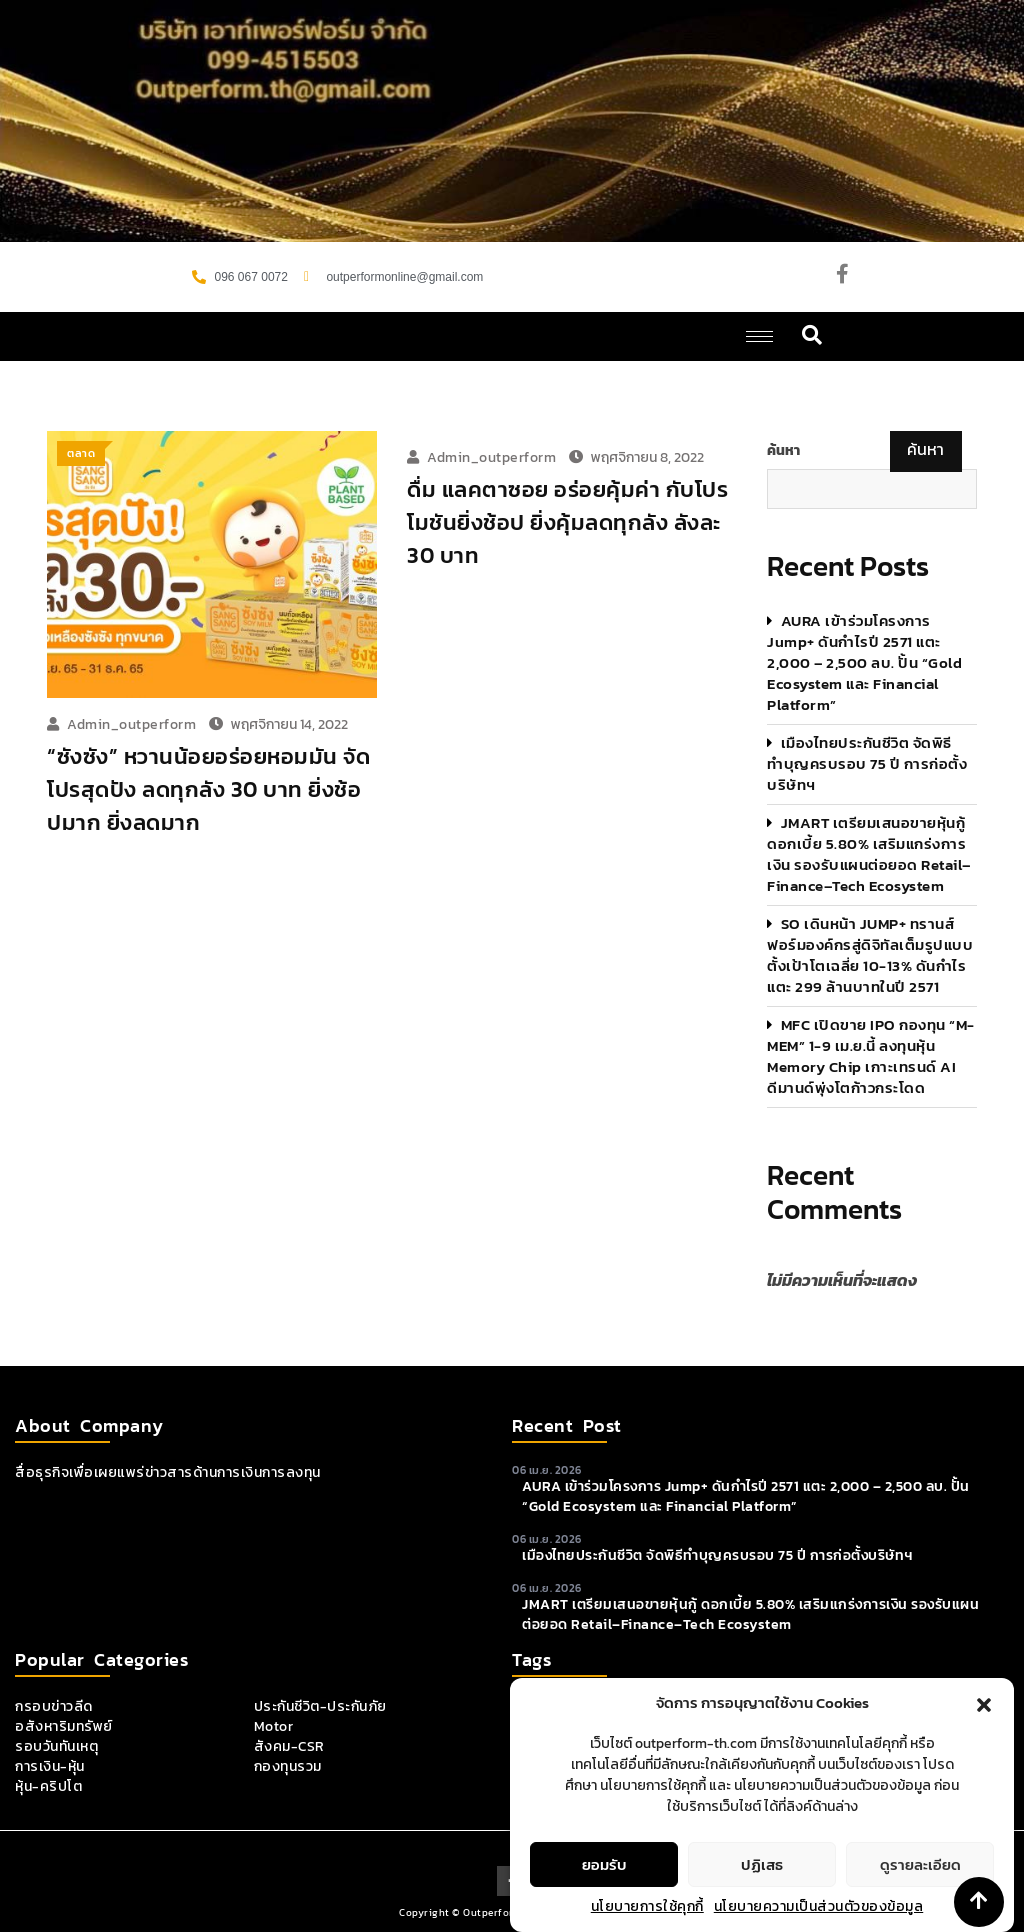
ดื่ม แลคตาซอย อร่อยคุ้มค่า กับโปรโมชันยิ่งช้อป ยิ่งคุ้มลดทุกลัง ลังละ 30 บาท (567, 522)
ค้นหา (783, 451)
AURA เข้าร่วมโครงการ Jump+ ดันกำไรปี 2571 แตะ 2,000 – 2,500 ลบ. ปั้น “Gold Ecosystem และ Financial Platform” (864, 662)
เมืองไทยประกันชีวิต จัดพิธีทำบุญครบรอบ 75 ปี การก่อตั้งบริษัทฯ (867, 763)
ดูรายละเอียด (920, 1891)
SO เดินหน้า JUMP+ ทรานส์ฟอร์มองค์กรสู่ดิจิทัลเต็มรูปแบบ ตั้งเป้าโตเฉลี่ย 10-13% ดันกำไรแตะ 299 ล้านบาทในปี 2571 (870, 955)
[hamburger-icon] (759, 336)
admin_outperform (131, 724)
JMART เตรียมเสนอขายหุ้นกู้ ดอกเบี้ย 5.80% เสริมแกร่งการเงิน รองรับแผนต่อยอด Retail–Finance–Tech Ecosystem (869, 854)
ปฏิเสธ (762, 1891)
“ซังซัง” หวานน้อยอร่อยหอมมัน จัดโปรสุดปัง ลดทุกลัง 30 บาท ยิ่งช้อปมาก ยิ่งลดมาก (208, 789)
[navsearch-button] (812, 336)
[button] (984, 1731)
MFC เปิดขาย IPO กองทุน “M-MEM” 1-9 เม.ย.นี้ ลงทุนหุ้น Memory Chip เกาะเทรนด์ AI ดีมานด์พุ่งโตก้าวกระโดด (871, 1056)
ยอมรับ (604, 1891)
